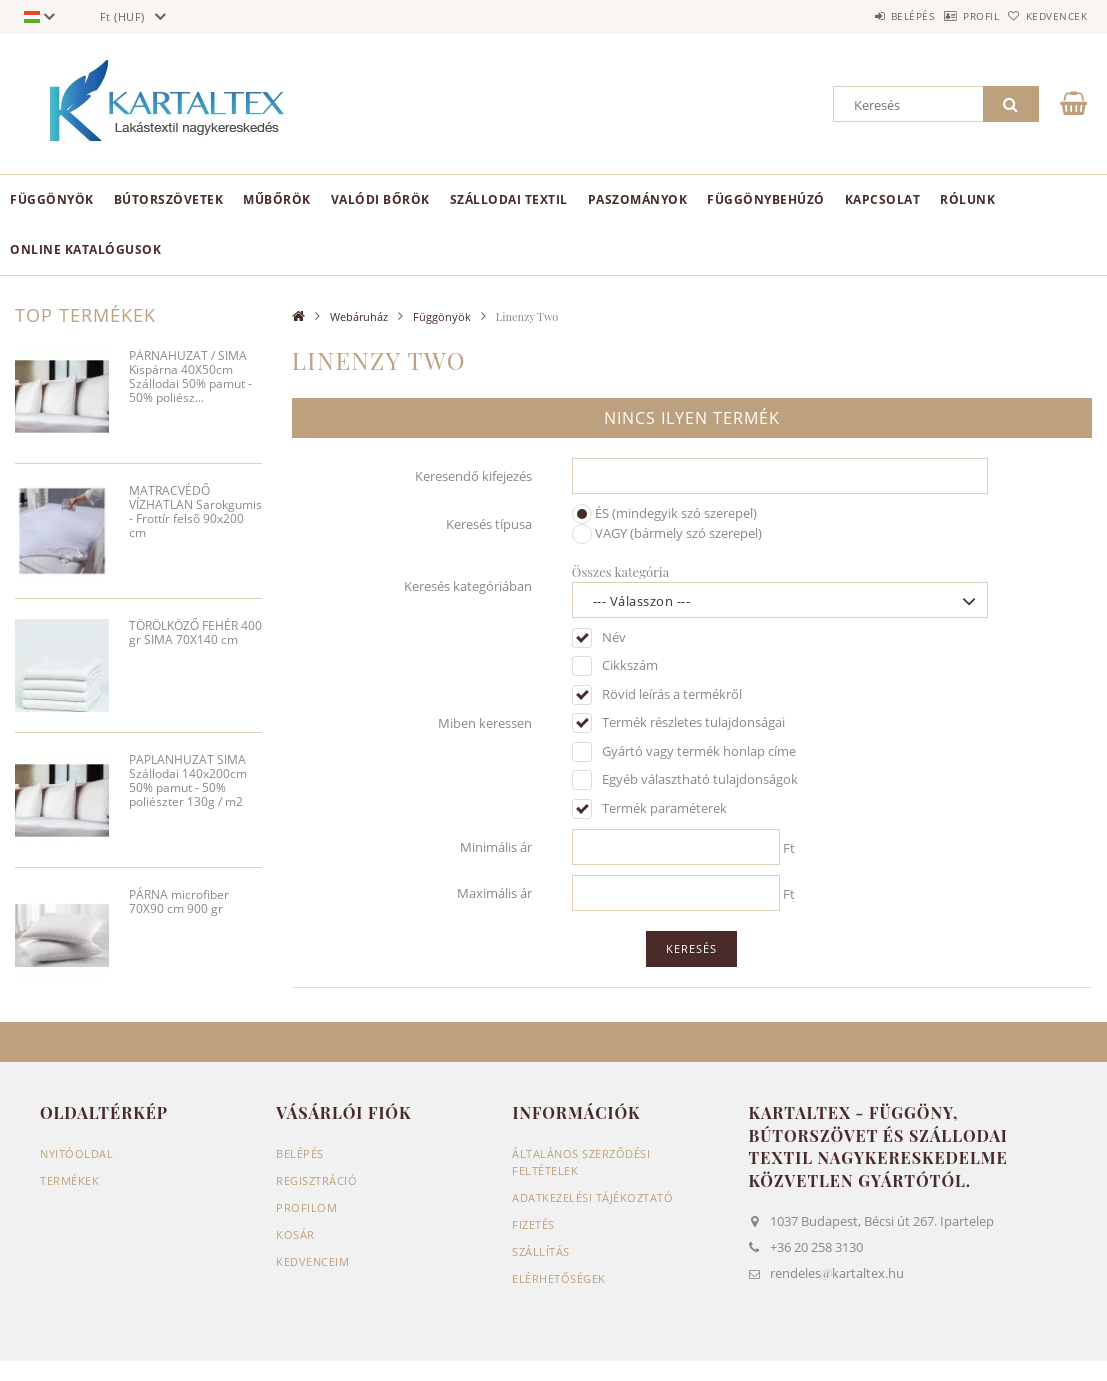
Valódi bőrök (380, 199)
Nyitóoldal (76, 1153)
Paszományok (638, 199)
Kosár (295, 1234)
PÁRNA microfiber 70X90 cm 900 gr (179, 902)
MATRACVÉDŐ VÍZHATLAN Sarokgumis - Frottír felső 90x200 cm (195, 512)
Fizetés (533, 1224)
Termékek (69, 1180)
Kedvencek (1047, 16)
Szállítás (541, 1251)
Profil (950, 16)
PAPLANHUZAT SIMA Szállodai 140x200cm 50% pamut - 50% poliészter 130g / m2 (188, 781)
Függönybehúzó (766, 199)
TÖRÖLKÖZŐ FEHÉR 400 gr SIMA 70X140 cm (195, 633)
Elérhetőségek (559, 1278)
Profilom (306, 1207)
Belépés (861, 16)
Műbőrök (277, 199)
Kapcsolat (883, 199)
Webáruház (359, 316)
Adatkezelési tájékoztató (592, 1197)
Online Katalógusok (85, 249)
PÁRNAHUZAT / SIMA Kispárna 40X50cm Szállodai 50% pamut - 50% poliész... (190, 377)
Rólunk (967, 199)
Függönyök (52, 199)
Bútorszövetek (169, 199)
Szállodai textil (509, 199)
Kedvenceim (312, 1261)
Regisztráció (316, 1180)
